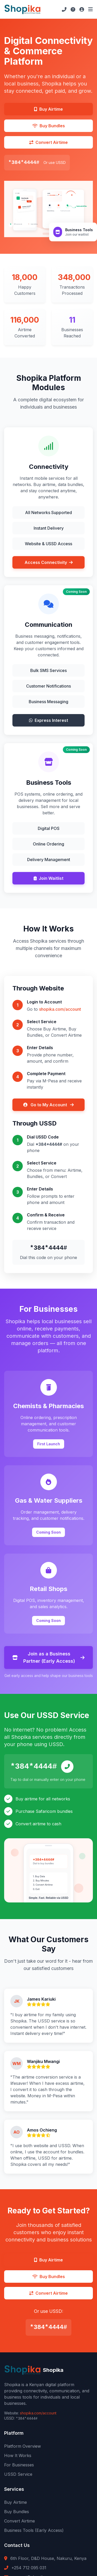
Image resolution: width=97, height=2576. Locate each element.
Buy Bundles (16, 2511)
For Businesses (19, 2464)
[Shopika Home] (22, 9)
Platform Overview (22, 2446)
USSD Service (18, 2474)
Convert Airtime (19, 2521)
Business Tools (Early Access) (34, 2530)
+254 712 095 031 (28, 2567)
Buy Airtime (15, 2502)
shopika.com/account (60, 1009)
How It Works (17, 2455)
